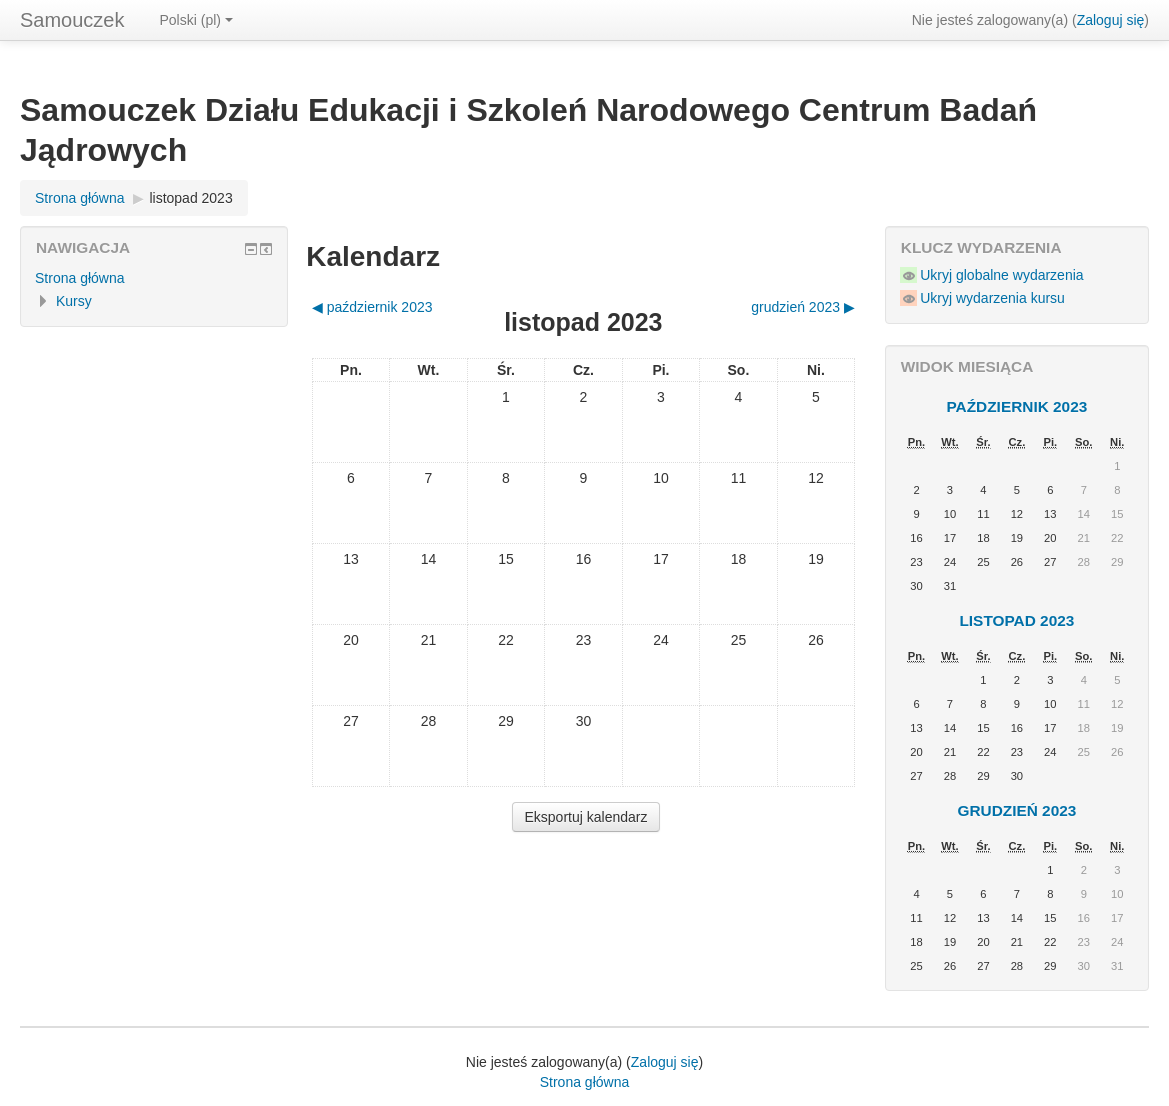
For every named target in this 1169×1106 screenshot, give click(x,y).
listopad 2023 (190, 198)
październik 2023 (1016, 406)
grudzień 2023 (1016, 810)
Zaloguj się (1111, 20)
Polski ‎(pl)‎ (196, 20)
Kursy (74, 301)
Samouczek (72, 20)
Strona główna (80, 198)
